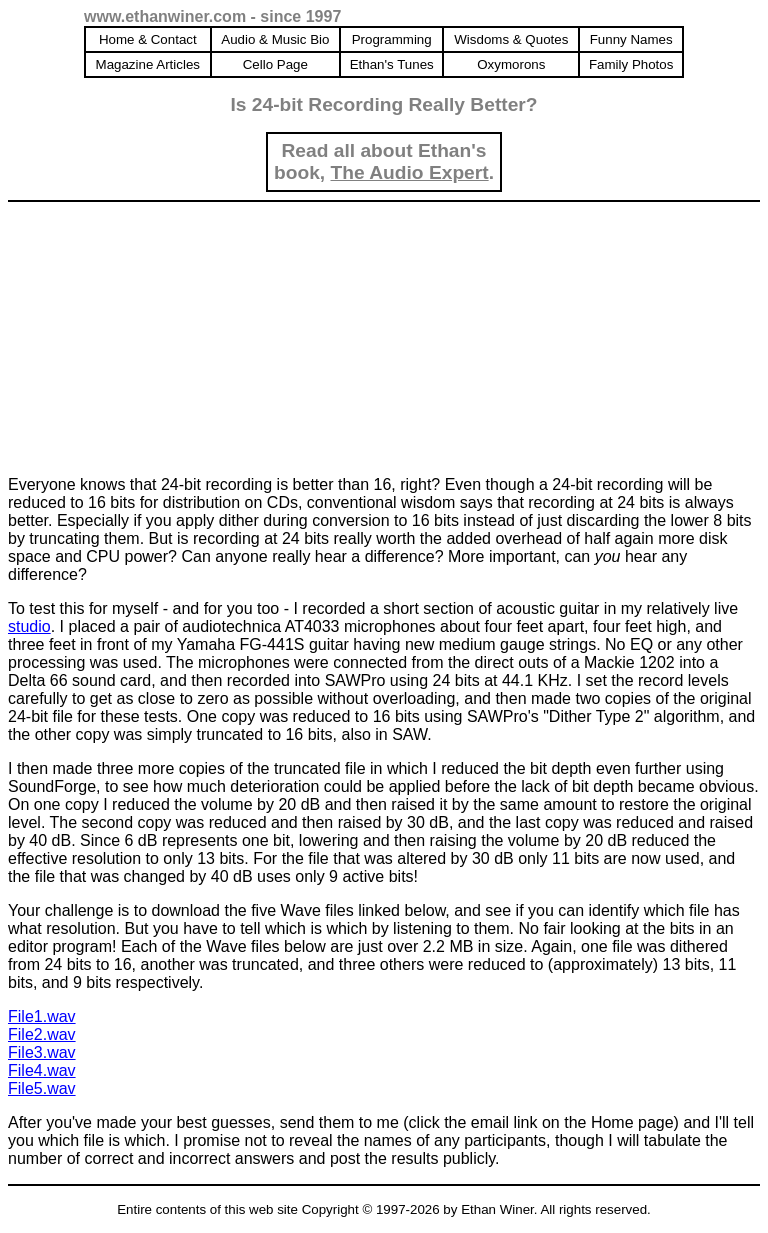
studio (29, 626)
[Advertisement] (158, 335)
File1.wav (42, 1016)
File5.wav (42, 1088)
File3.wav (42, 1052)
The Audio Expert (410, 172)
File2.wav (42, 1034)
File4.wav (42, 1070)
